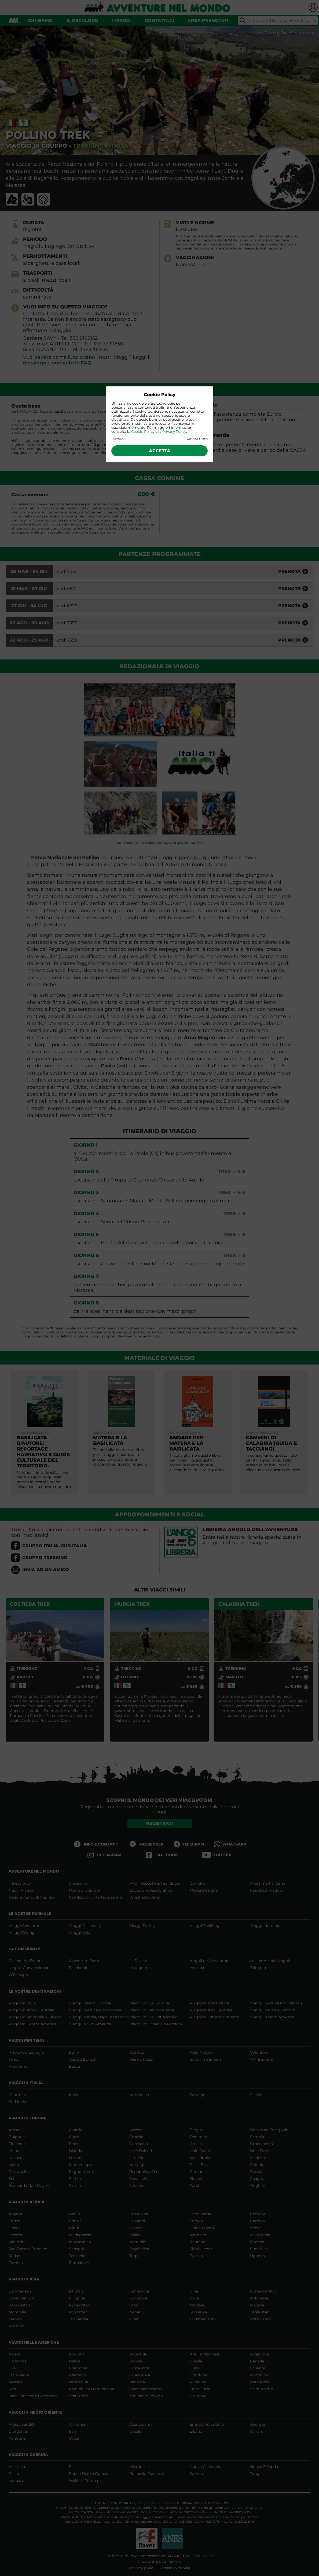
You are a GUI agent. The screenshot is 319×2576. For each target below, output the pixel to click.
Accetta (159, 450)
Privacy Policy (174, 432)
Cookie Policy (143, 432)
